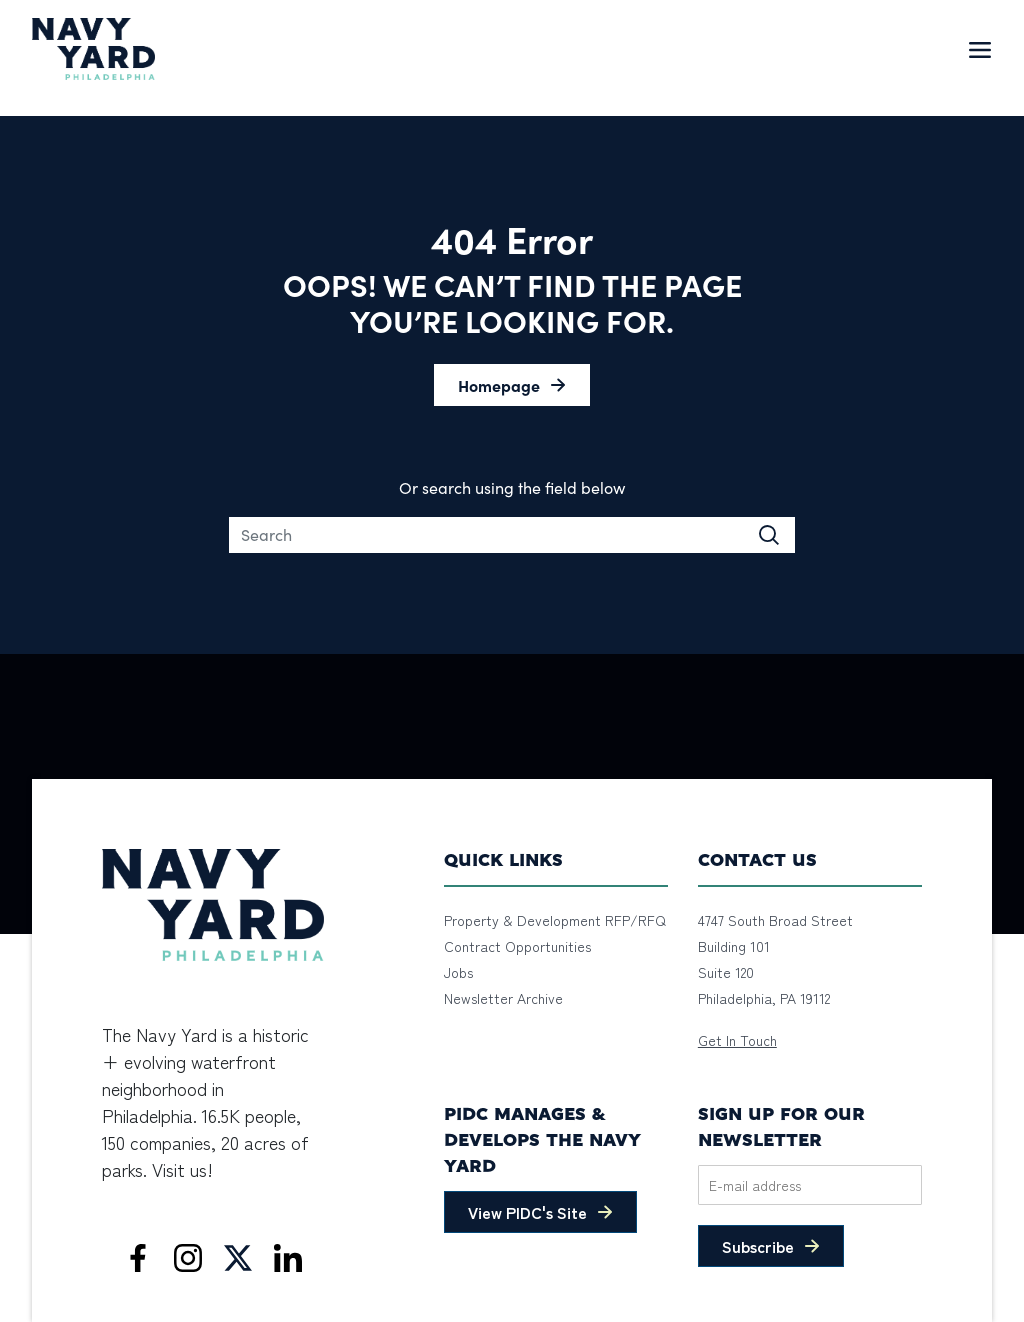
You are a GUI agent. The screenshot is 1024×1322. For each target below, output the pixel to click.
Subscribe (758, 1246)
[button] (512, 385)
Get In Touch (737, 1040)
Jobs (458, 972)
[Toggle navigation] (980, 49)
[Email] (810, 1185)
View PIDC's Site (527, 1212)
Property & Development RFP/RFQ (555, 920)
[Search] (512, 535)
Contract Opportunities (517, 946)
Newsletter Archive (503, 998)
